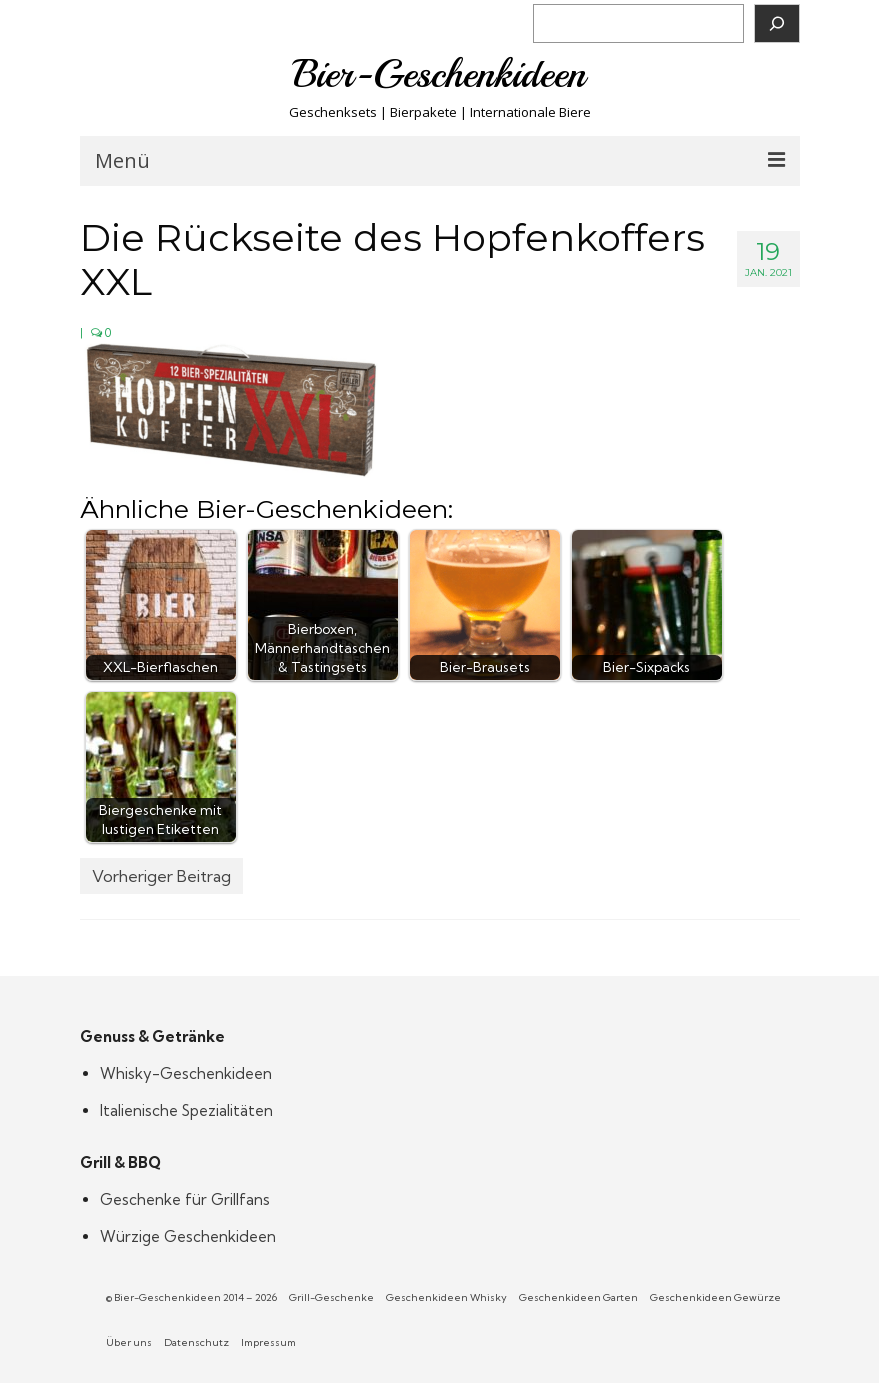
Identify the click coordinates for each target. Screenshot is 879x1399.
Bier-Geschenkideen (439, 74)
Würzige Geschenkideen (188, 1236)
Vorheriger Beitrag (161, 876)
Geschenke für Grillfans (185, 1199)
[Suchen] (777, 23)
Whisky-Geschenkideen (186, 1073)
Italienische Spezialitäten (186, 1110)
